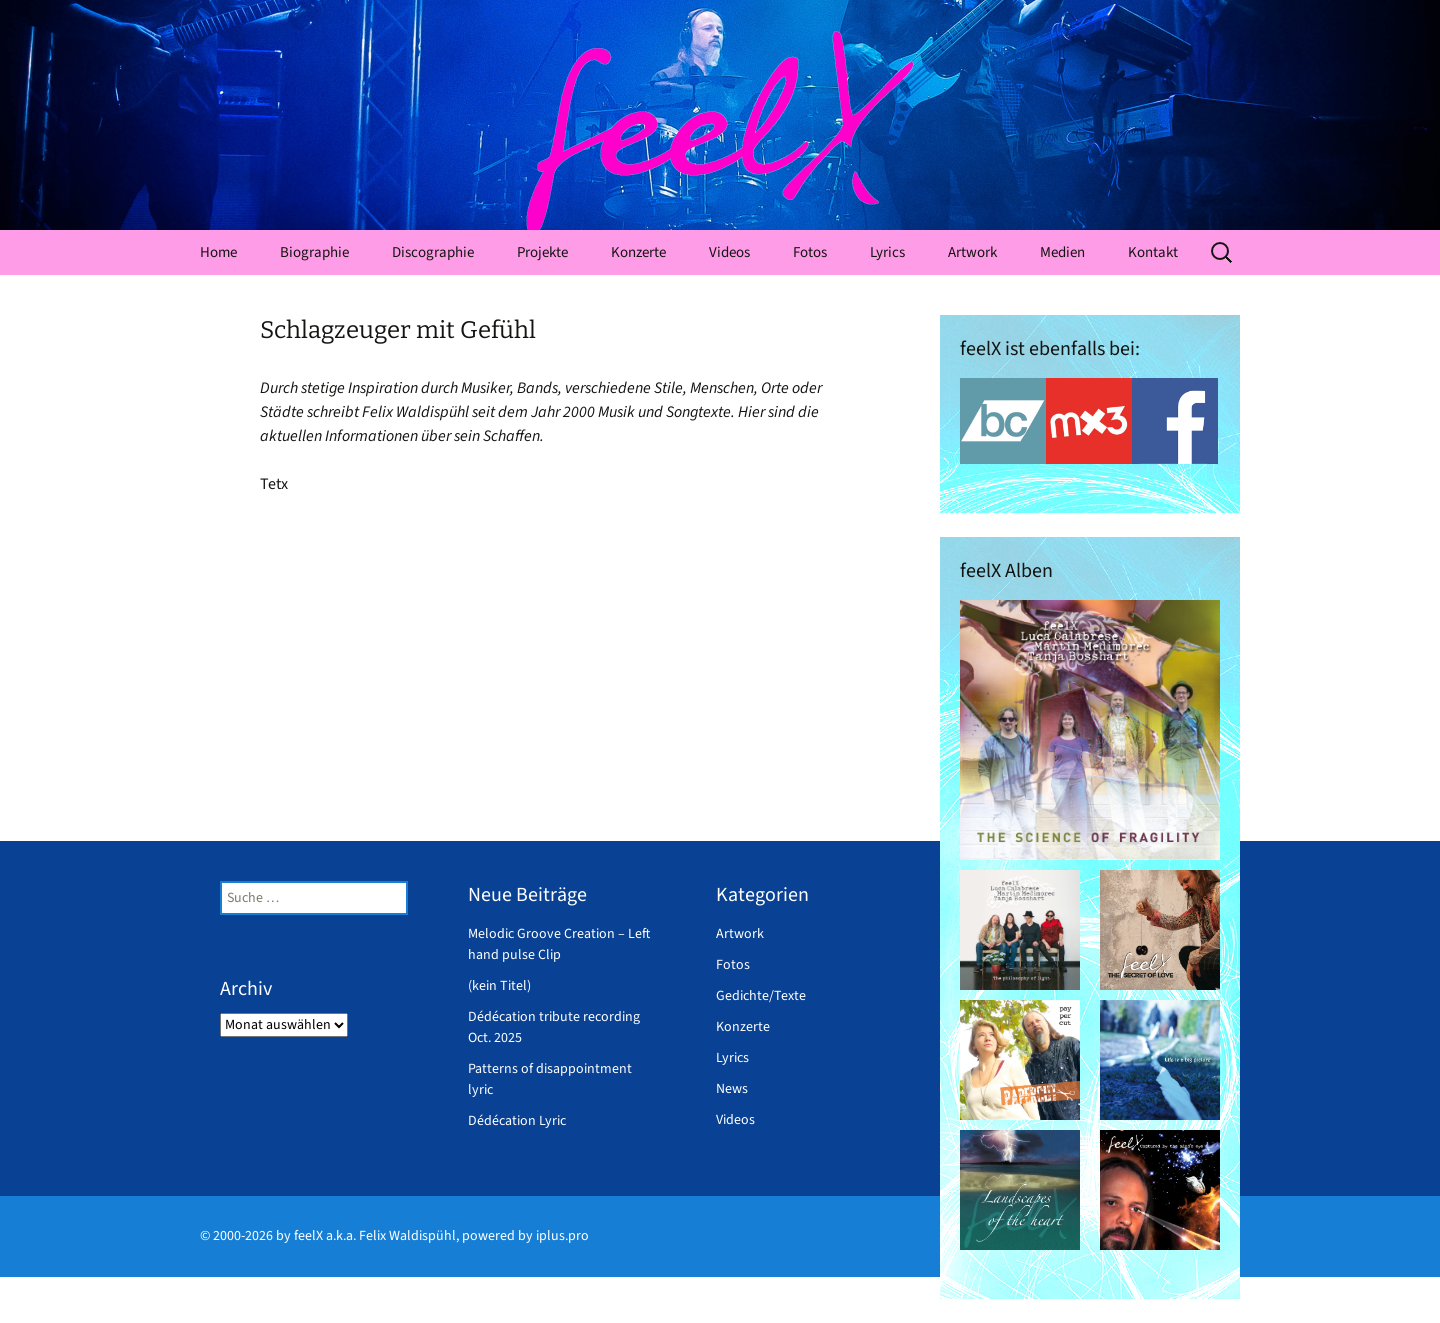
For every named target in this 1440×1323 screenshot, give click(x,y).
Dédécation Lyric (517, 1121)
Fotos (810, 252)
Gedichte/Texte (761, 996)
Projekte (542, 252)
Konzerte (638, 252)
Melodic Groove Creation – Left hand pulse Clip (559, 944)
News (732, 1089)
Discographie (433, 252)
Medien (1062, 252)
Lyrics (887, 252)
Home (218, 252)
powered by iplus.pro (525, 1236)
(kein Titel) (499, 986)
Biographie (314, 252)
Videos (729, 252)
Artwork (972, 252)
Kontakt (1153, 252)
